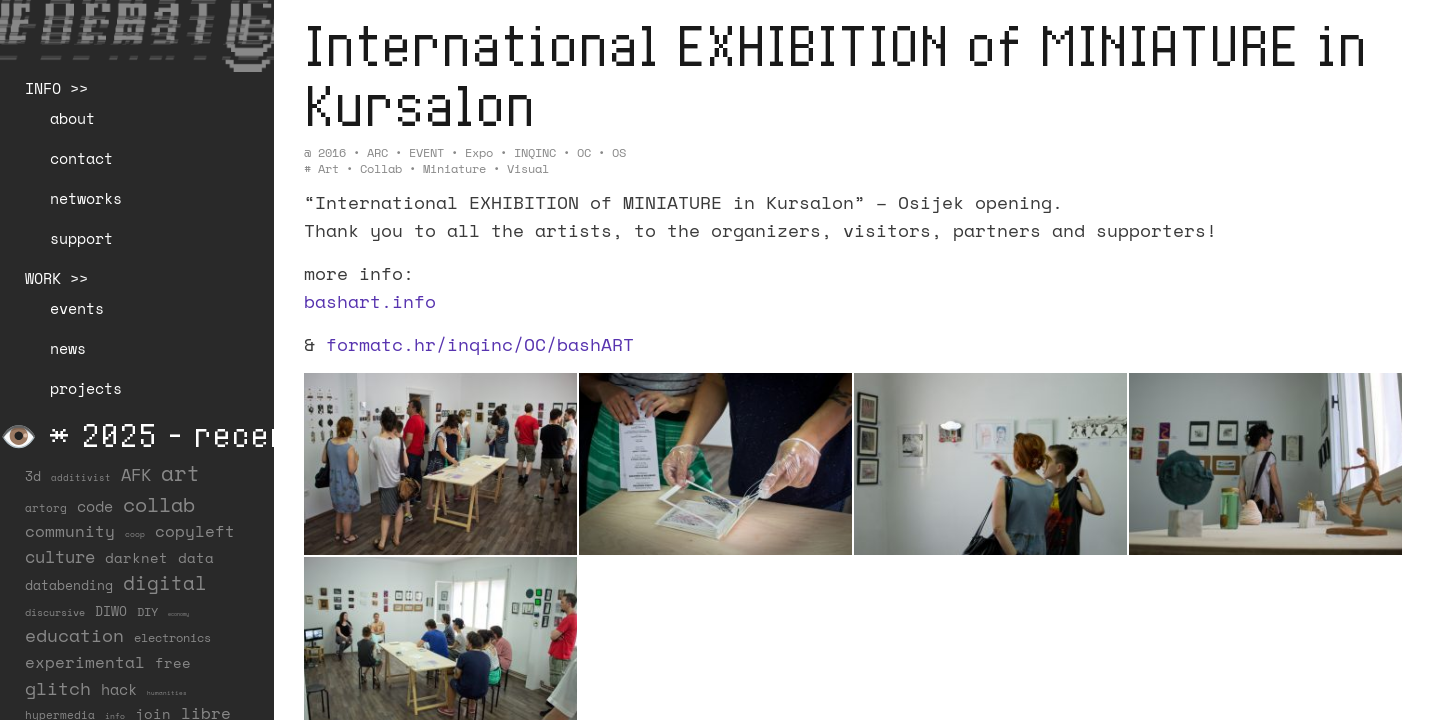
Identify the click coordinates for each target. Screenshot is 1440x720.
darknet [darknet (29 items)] (136, 558)
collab (381, 168)
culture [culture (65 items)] (60, 556)
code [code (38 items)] (95, 506)
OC (584, 152)
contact (81, 158)
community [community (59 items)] (70, 531)
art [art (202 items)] (180, 473)
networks (86, 198)
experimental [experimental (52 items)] (85, 662)
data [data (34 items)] (196, 557)
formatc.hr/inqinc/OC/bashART (480, 344)
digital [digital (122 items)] (165, 582)
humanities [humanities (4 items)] (167, 692)
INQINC (535, 152)
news (68, 348)
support (81, 238)
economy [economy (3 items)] (178, 614)
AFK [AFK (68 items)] (136, 474)
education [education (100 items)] (74, 635)
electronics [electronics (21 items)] (172, 637)
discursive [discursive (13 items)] (55, 612)
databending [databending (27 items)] (69, 585)
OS (619, 152)
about (72, 118)
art (328, 168)
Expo (479, 152)
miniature (454, 168)
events (77, 308)
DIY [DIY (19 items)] (147, 611)
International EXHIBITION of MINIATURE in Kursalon (835, 74)
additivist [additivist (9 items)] (81, 477)
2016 (332, 152)
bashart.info (370, 301)
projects (86, 388)
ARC (377, 152)
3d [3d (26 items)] (33, 476)
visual (528, 168)
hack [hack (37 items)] (119, 689)
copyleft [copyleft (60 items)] (195, 531)
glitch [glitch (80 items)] (58, 688)
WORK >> (56, 278)
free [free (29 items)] (173, 663)
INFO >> (56, 88)
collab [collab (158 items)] (159, 504)
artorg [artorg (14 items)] (46, 508)
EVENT (426, 152)
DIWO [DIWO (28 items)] (111, 611)
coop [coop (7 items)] (135, 534)
